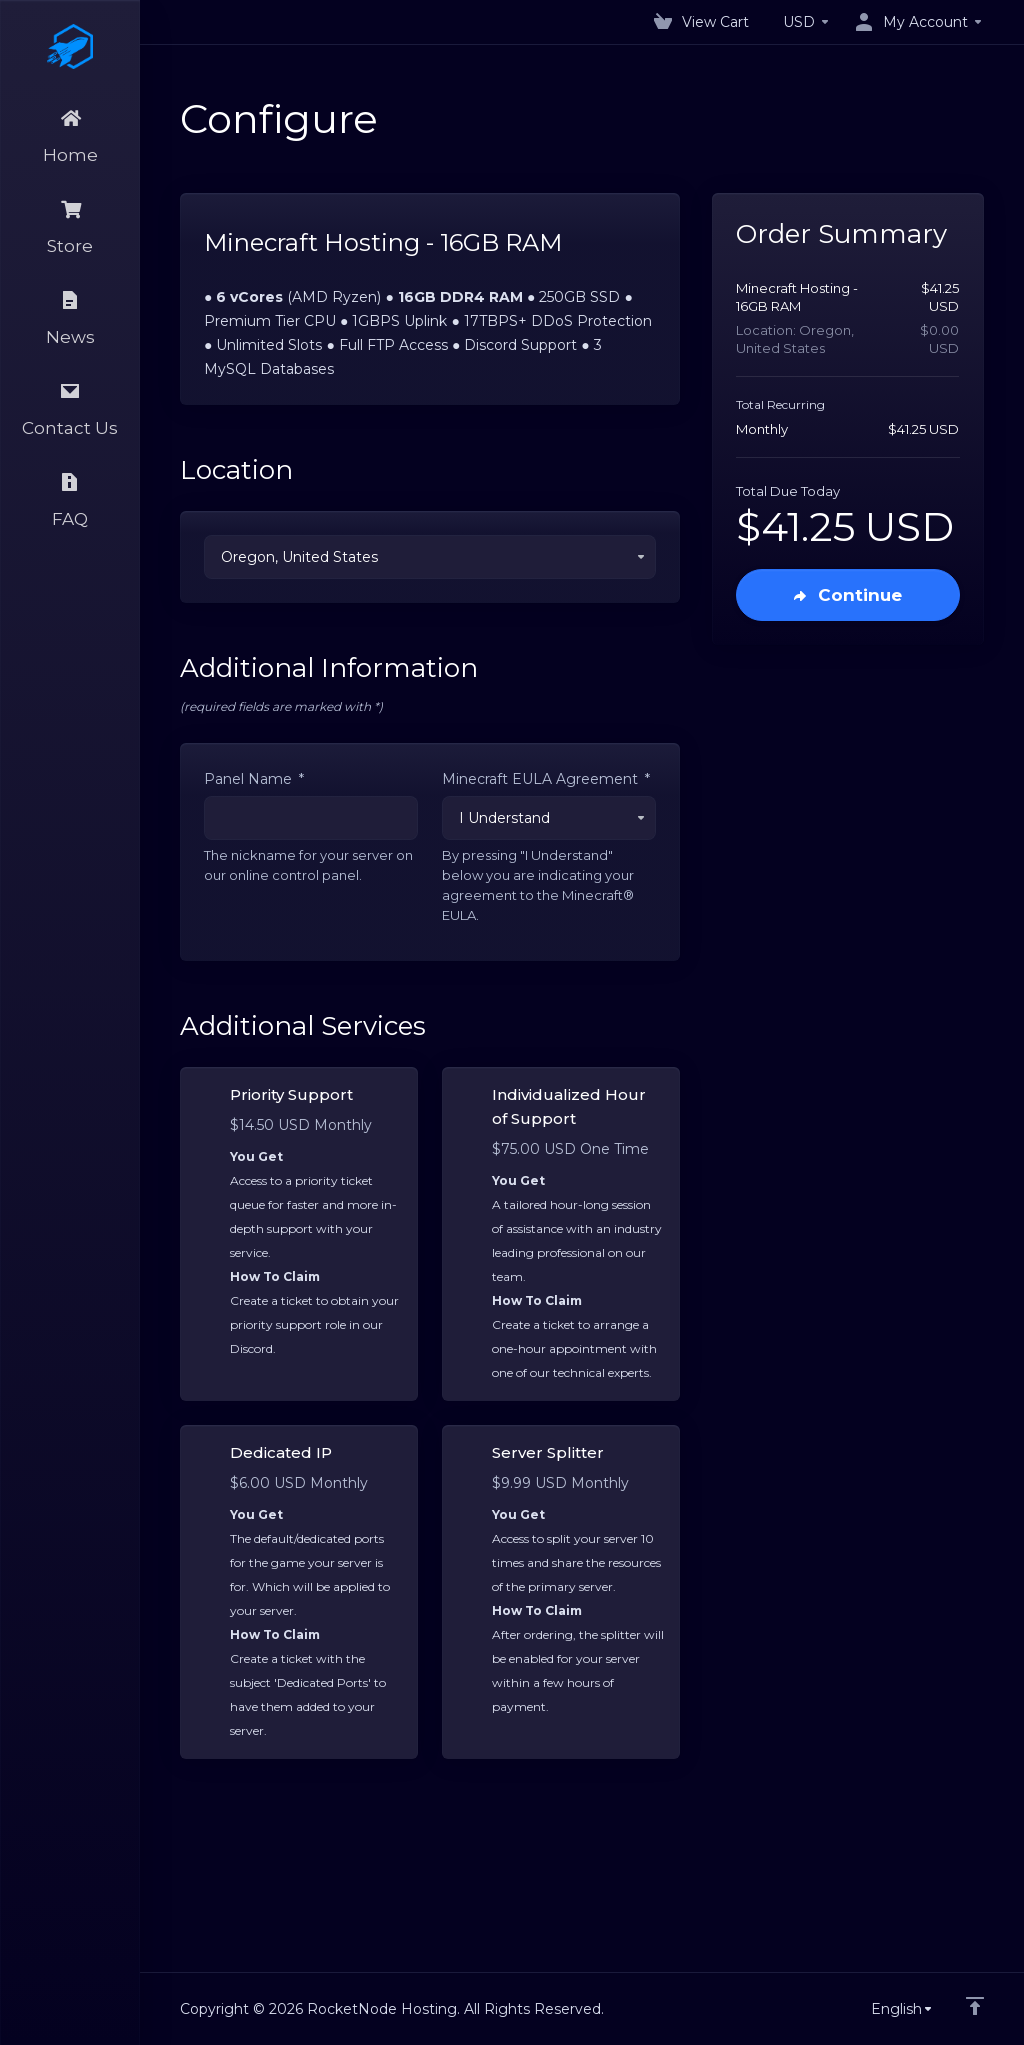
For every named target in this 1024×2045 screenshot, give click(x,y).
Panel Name (254, 779)
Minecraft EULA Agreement (546, 779)
